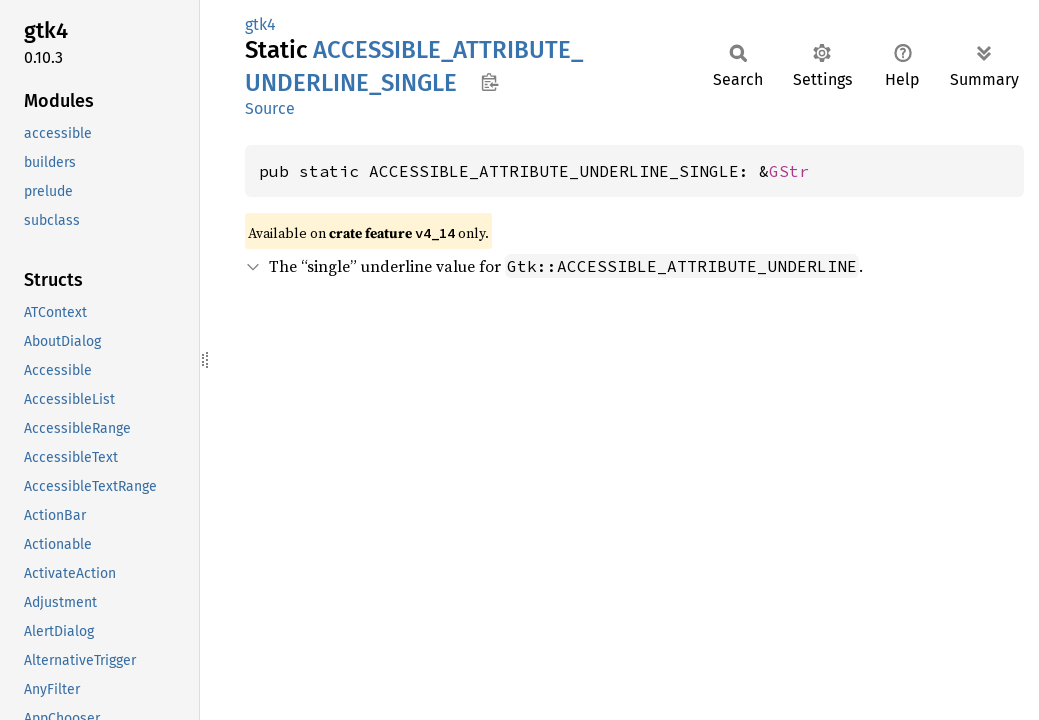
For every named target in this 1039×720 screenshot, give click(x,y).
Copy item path (489, 82)
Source (270, 108)
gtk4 (260, 24)
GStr (789, 171)
